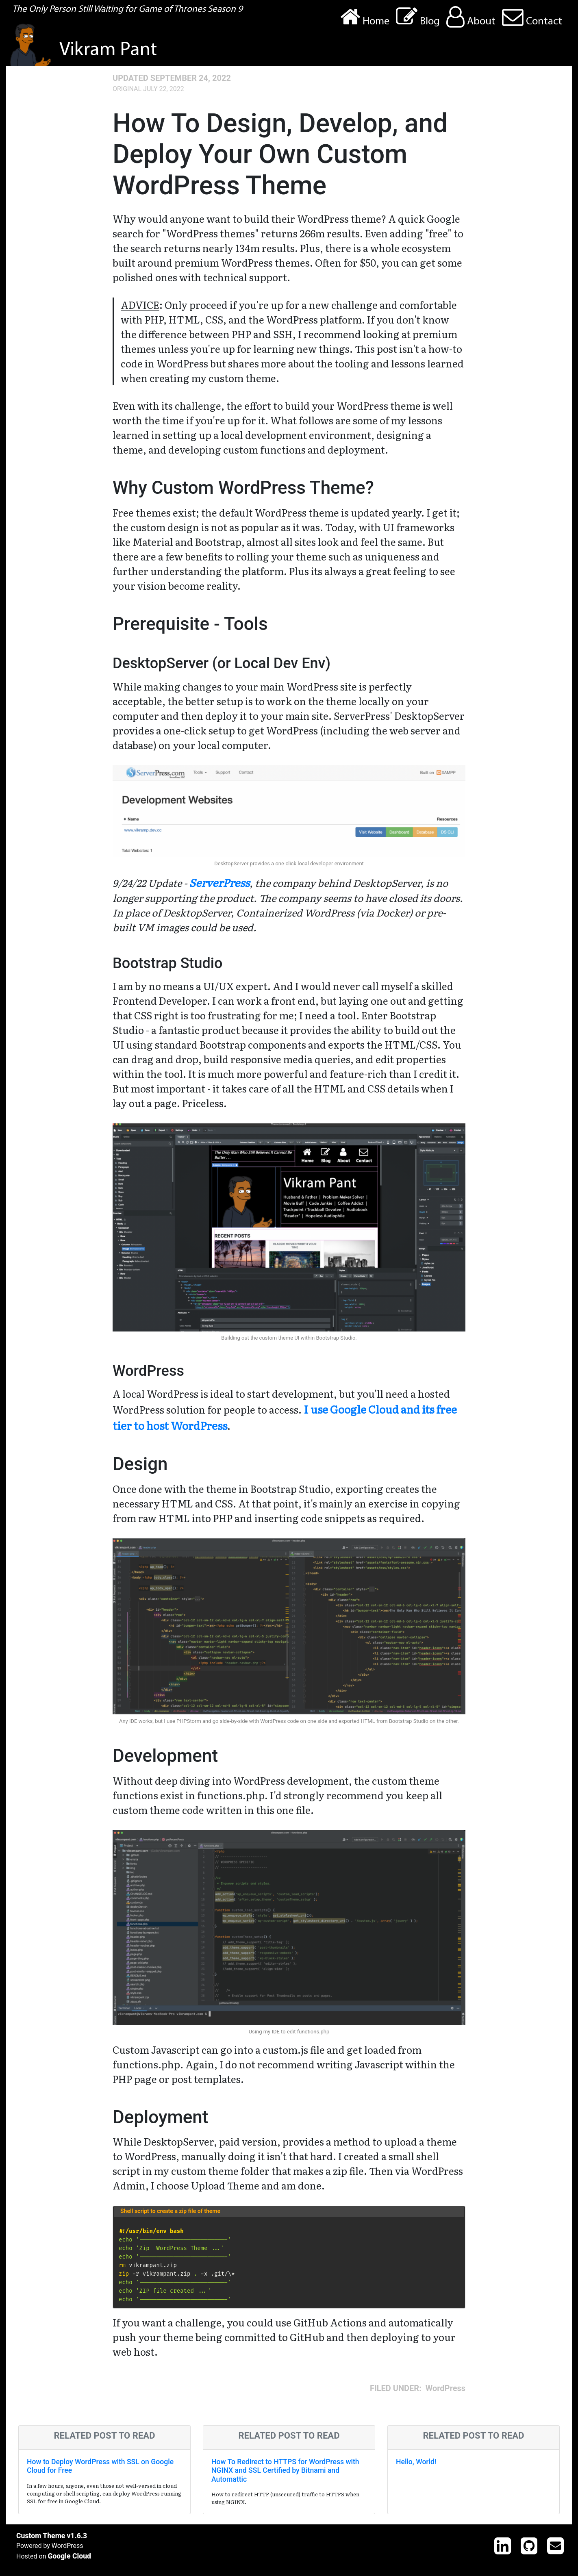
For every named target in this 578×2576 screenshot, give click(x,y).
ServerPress (219, 882)
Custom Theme (40, 2536)
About (470, 17)
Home (364, 17)
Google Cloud (69, 2556)
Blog (418, 17)
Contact (532, 17)
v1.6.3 (77, 2536)
